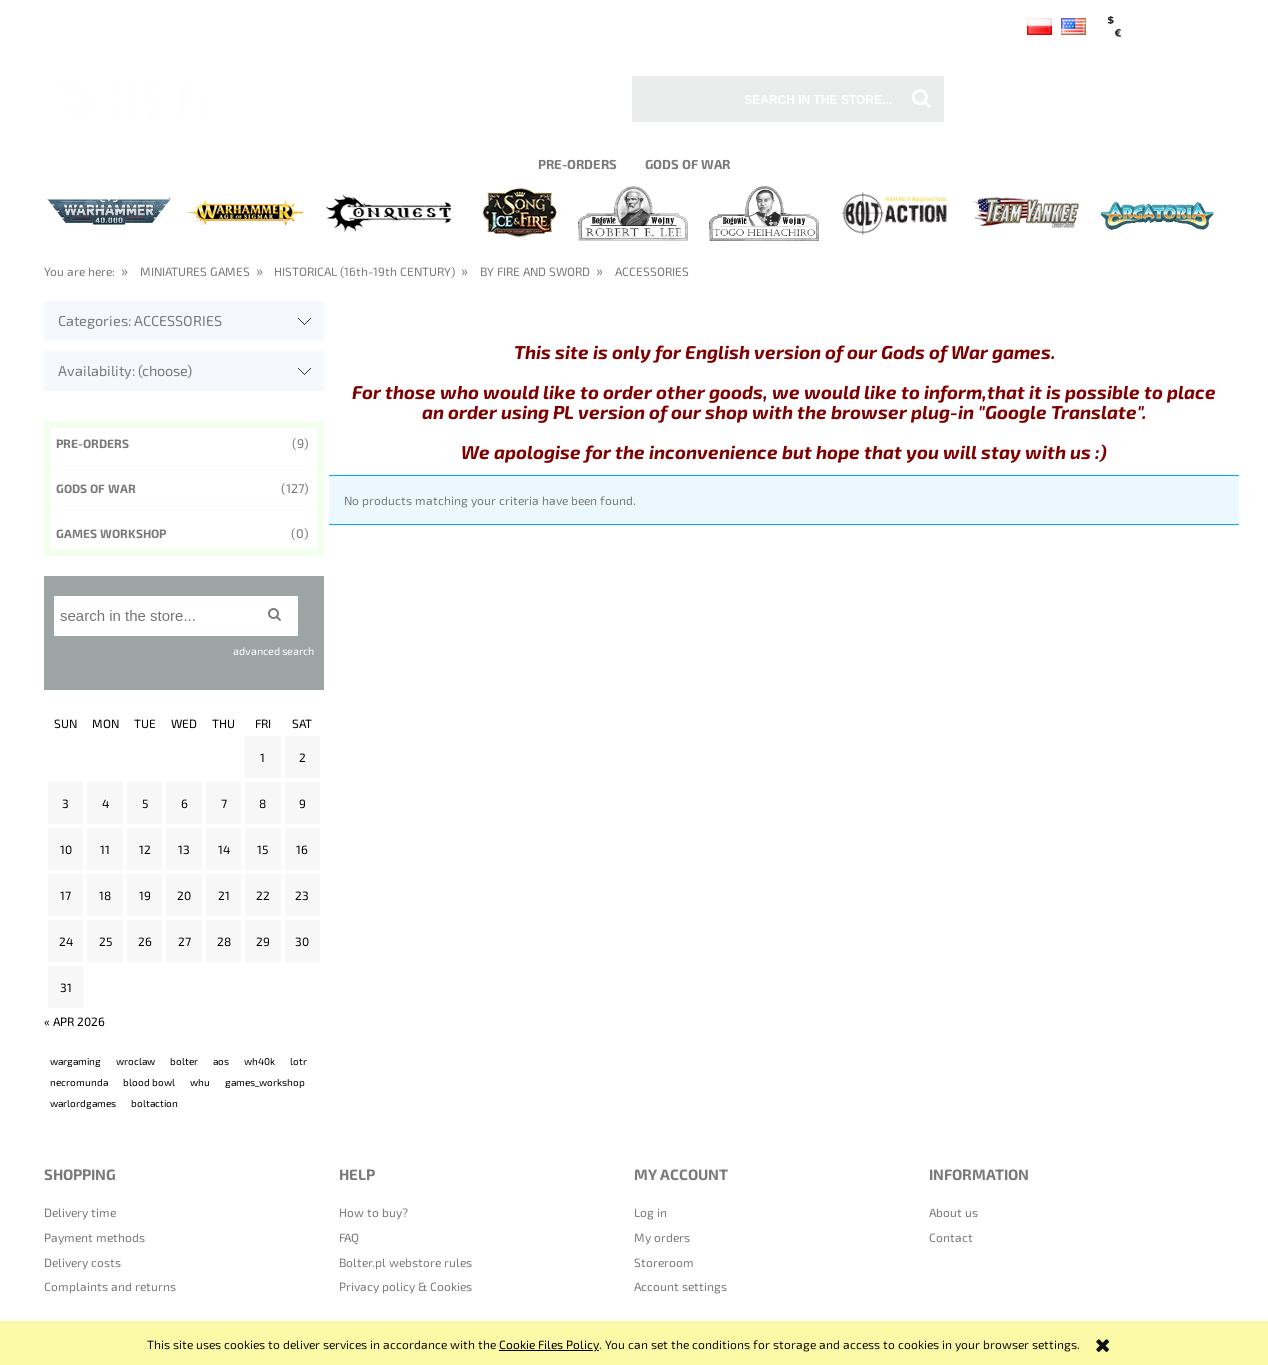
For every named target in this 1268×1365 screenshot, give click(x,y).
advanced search (273, 650)
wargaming (75, 1061)
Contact (951, 1237)
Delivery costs (82, 1262)
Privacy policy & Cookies (405, 1286)
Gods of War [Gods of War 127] (96, 488)
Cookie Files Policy (549, 1344)
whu (200, 1082)
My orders (662, 1237)
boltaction (154, 1103)
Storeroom (664, 1262)
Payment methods (94, 1237)
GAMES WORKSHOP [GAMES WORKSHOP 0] (111, 533)
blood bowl (149, 1082)
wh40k (259, 1061)
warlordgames (83, 1103)
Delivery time (80, 1212)
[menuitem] (577, 163)
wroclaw (135, 1061)
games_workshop (265, 1082)
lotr (298, 1061)
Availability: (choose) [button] (125, 370)
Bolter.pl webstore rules (405, 1262)
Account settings (680, 1286)
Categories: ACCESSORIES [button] (140, 320)
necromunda (79, 1082)
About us (953, 1212)
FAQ (349, 1237)
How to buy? (373, 1212)
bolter (184, 1061)
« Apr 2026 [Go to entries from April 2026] (74, 1021)
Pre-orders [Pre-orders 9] (92, 443)
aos (221, 1061)
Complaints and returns (110, 1286)
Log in (650, 1212)
